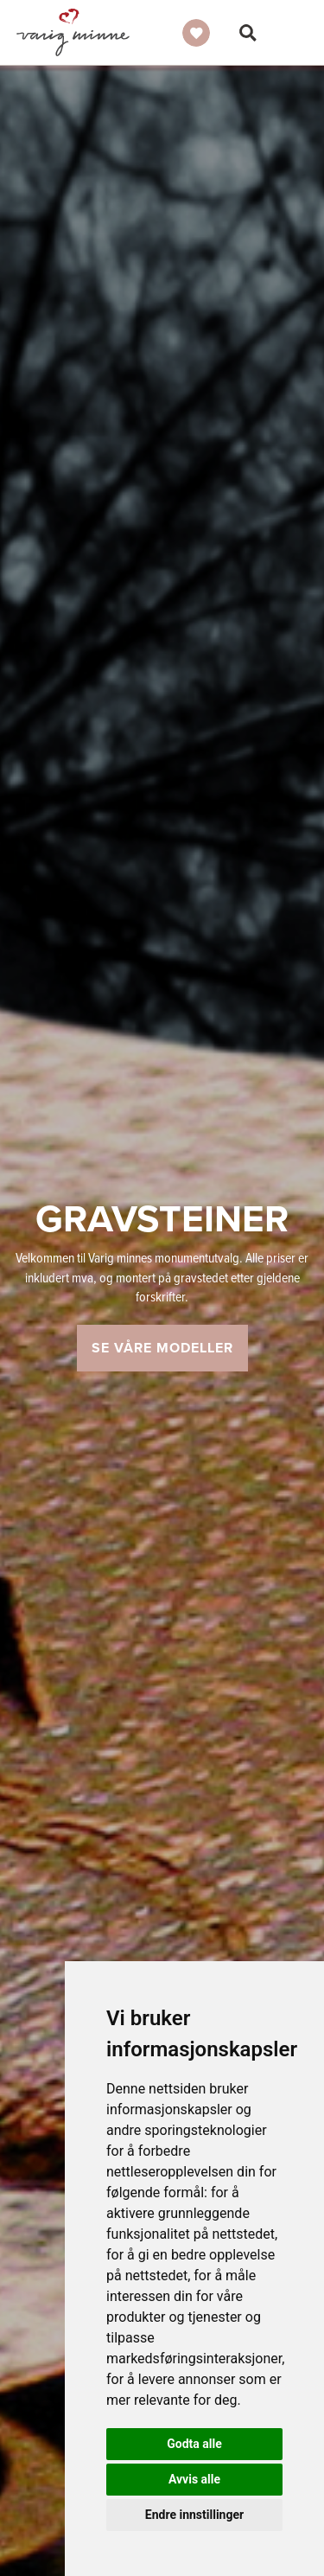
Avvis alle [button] (194, 2479)
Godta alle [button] (194, 2444)
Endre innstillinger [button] (194, 2515)
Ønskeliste (196, 33)
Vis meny (297, 33)
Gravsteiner (73, 32)
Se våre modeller (162, 1348)
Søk (248, 33)
